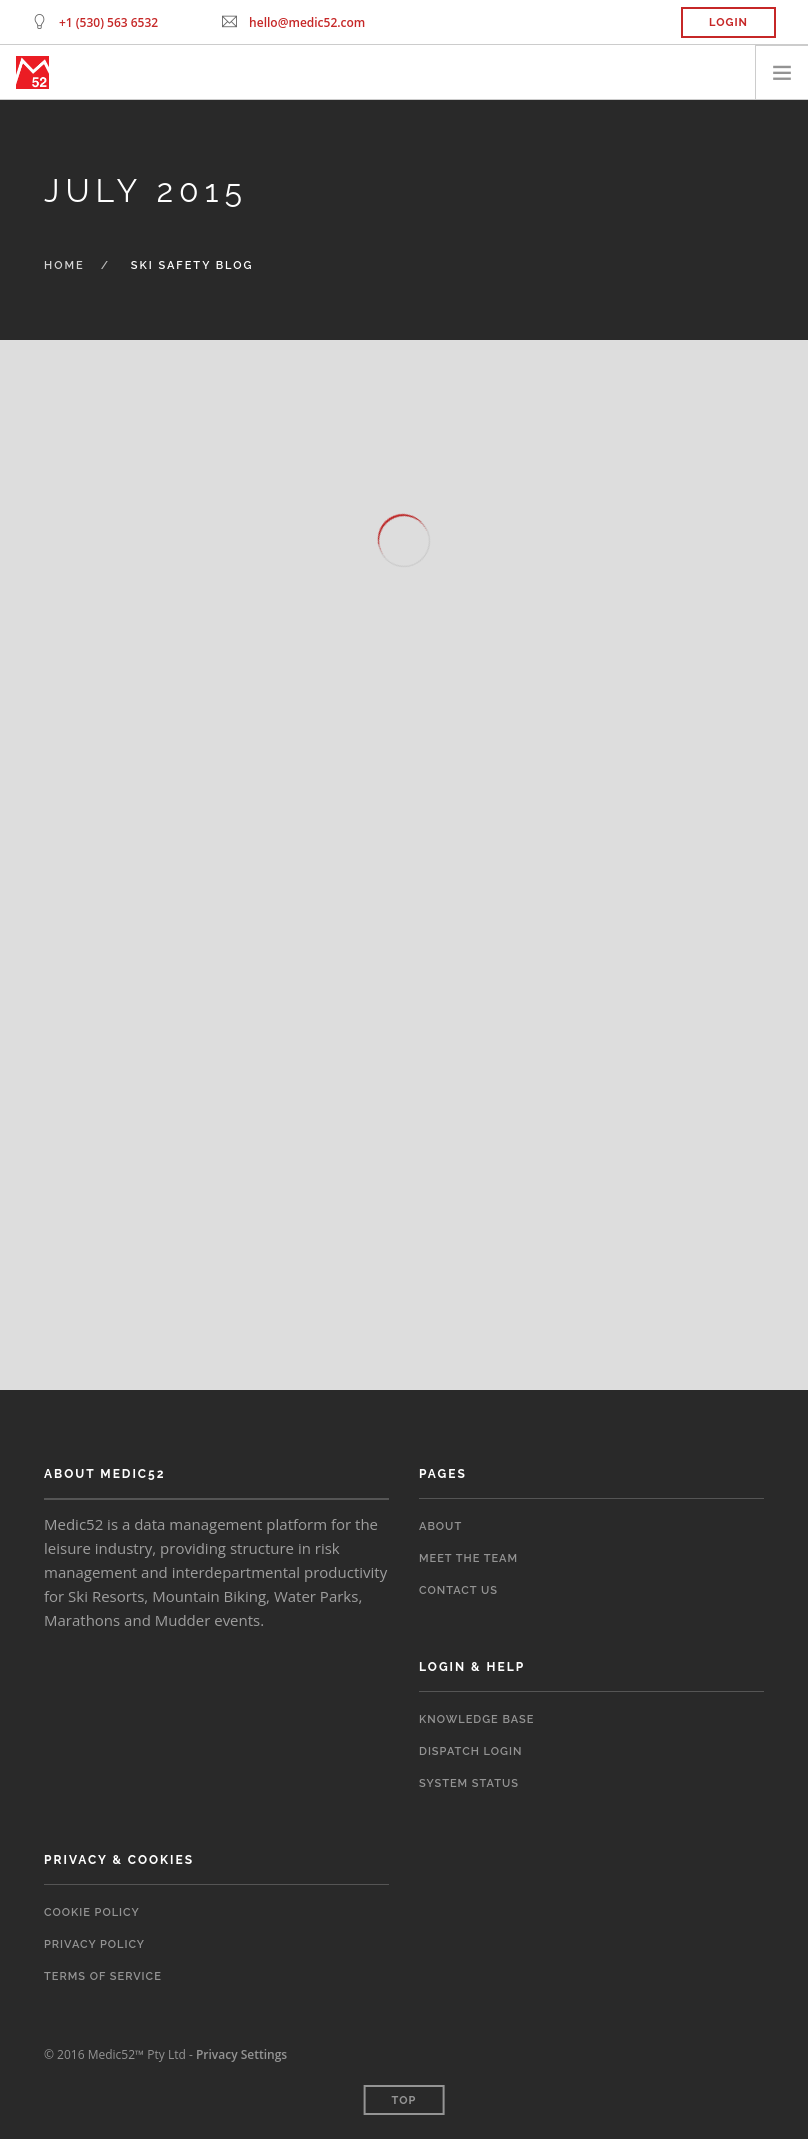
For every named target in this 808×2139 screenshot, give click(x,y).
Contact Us (458, 1590)
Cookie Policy (92, 1912)
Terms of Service (103, 1976)
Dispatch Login (470, 1751)
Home (64, 265)
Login (728, 22)
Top (404, 2100)
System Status (469, 1783)
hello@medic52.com (307, 22)
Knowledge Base (476, 1719)
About (440, 1526)
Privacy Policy (94, 1944)
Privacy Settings (241, 2054)
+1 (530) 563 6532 (108, 22)
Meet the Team (468, 1558)
